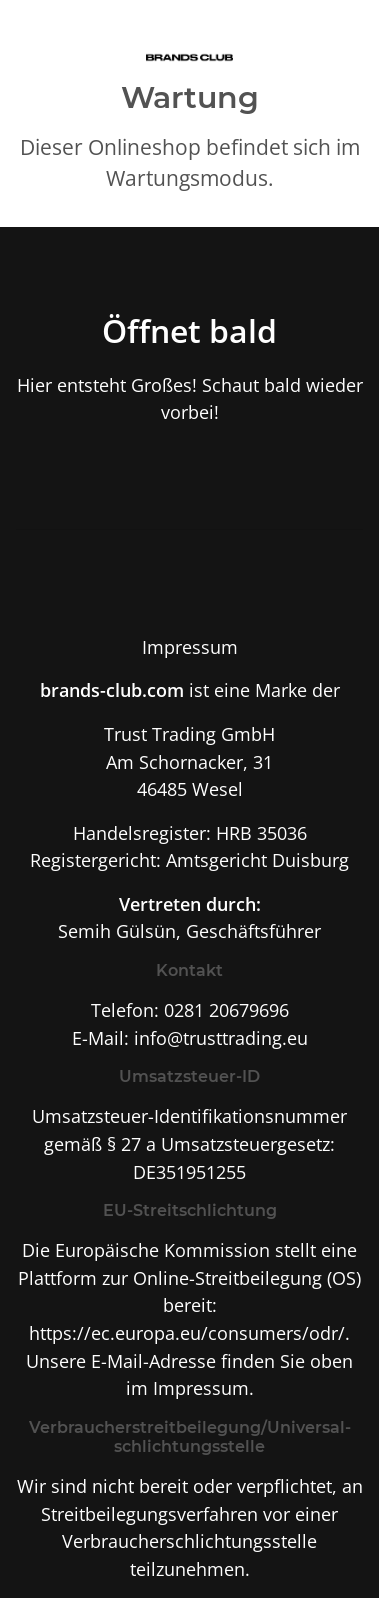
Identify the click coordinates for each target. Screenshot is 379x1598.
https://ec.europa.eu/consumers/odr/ (187, 1332)
